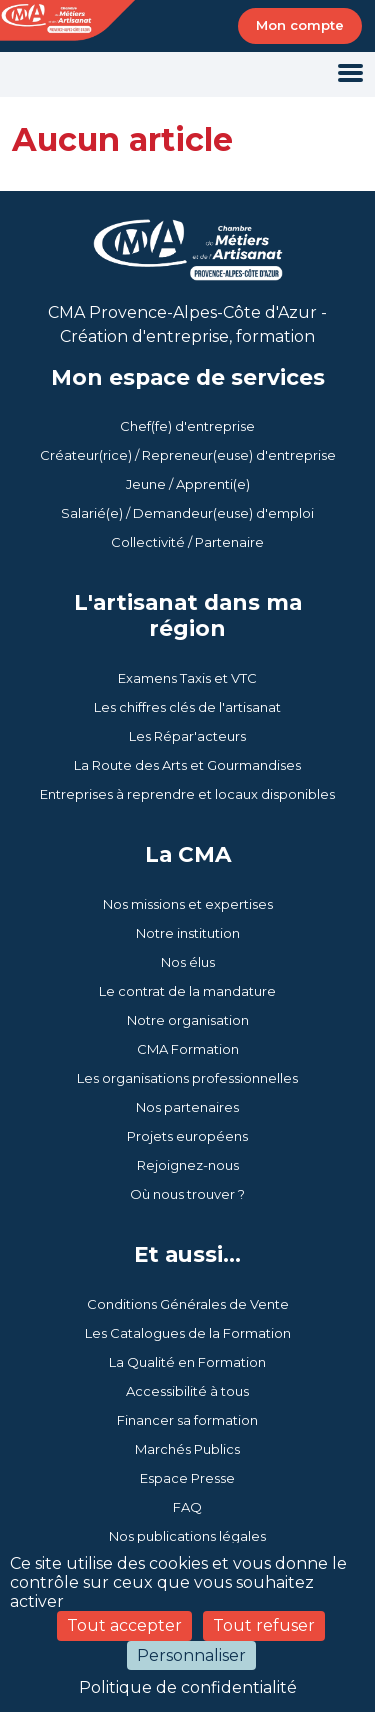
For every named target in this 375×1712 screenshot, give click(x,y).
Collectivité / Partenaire (187, 542)
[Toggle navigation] (350, 74)
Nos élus (188, 962)
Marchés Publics (187, 1449)
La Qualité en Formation (187, 1362)
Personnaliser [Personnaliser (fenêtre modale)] (191, 1655)
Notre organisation (188, 1020)
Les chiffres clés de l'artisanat (187, 707)
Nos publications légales (187, 1536)
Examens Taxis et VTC (187, 678)
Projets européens (187, 1136)
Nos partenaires (187, 1107)
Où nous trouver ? (187, 1194)
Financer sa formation (187, 1420)
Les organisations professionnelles (187, 1078)
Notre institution (188, 933)
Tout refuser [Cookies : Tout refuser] (264, 1625)
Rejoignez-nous (188, 1165)
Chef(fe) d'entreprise (187, 426)
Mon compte (300, 25)
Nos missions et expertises (188, 904)
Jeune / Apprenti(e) (188, 484)
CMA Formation (188, 1049)
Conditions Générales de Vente (188, 1304)
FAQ (187, 1507)
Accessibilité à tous (187, 1391)
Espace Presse (187, 1478)
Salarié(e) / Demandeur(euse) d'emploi (187, 513)
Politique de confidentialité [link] (188, 1687)
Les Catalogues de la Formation (188, 1333)
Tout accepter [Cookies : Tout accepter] (124, 1625)
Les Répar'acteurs (187, 736)
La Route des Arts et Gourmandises (187, 765)
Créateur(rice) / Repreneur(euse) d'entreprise (188, 455)
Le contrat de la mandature (187, 991)
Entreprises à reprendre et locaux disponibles (187, 794)
